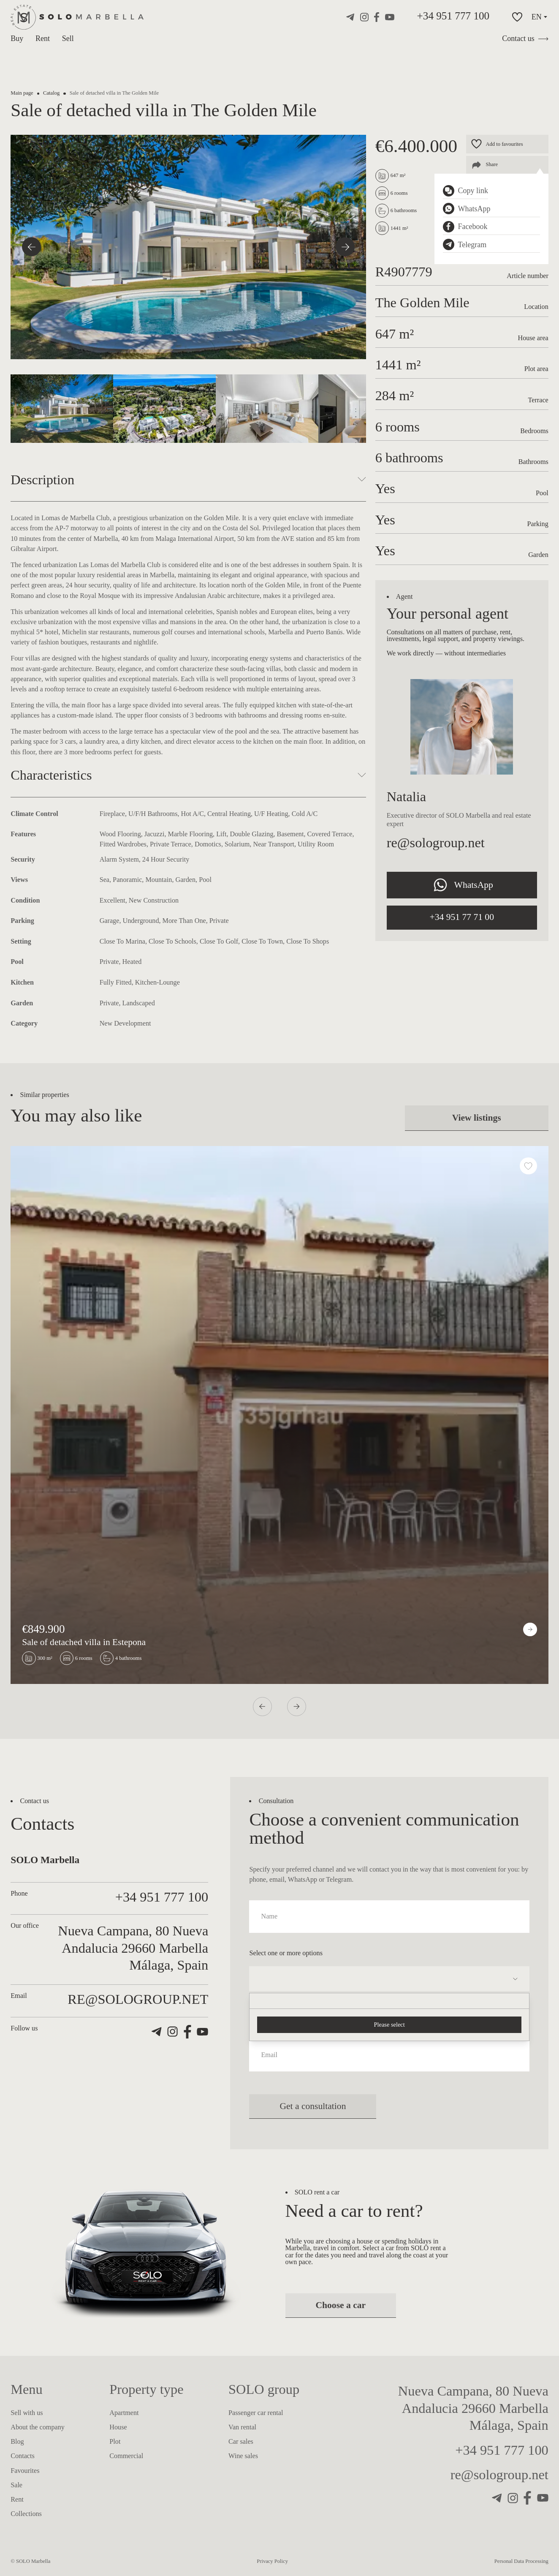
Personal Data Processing (521, 2561)
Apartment (123, 2413)
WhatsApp (462, 885)
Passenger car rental (255, 2413)
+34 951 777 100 (453, 16)
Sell (68, 38)
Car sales (240, 2441)
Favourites (25, 2471)
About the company (38, 2427)
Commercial (126, 2456)
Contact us (525, 38)
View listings (476, 1118)
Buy (17, 38)
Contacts (23, 2456)
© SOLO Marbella (30, 2561)
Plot (114, 2441)
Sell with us (27, 2413)
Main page (22, 93)
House (118, 2427)
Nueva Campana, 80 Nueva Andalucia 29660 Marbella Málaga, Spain (473, 2408)
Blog (17, 2441)
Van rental (242, 2427)
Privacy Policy (272, 2561)
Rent (42, 38)
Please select (389, 2024)
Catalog (51, 93)
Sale (16, 2485)
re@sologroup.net (436, 842)
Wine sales (243, 2456)
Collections (26, 2514)
